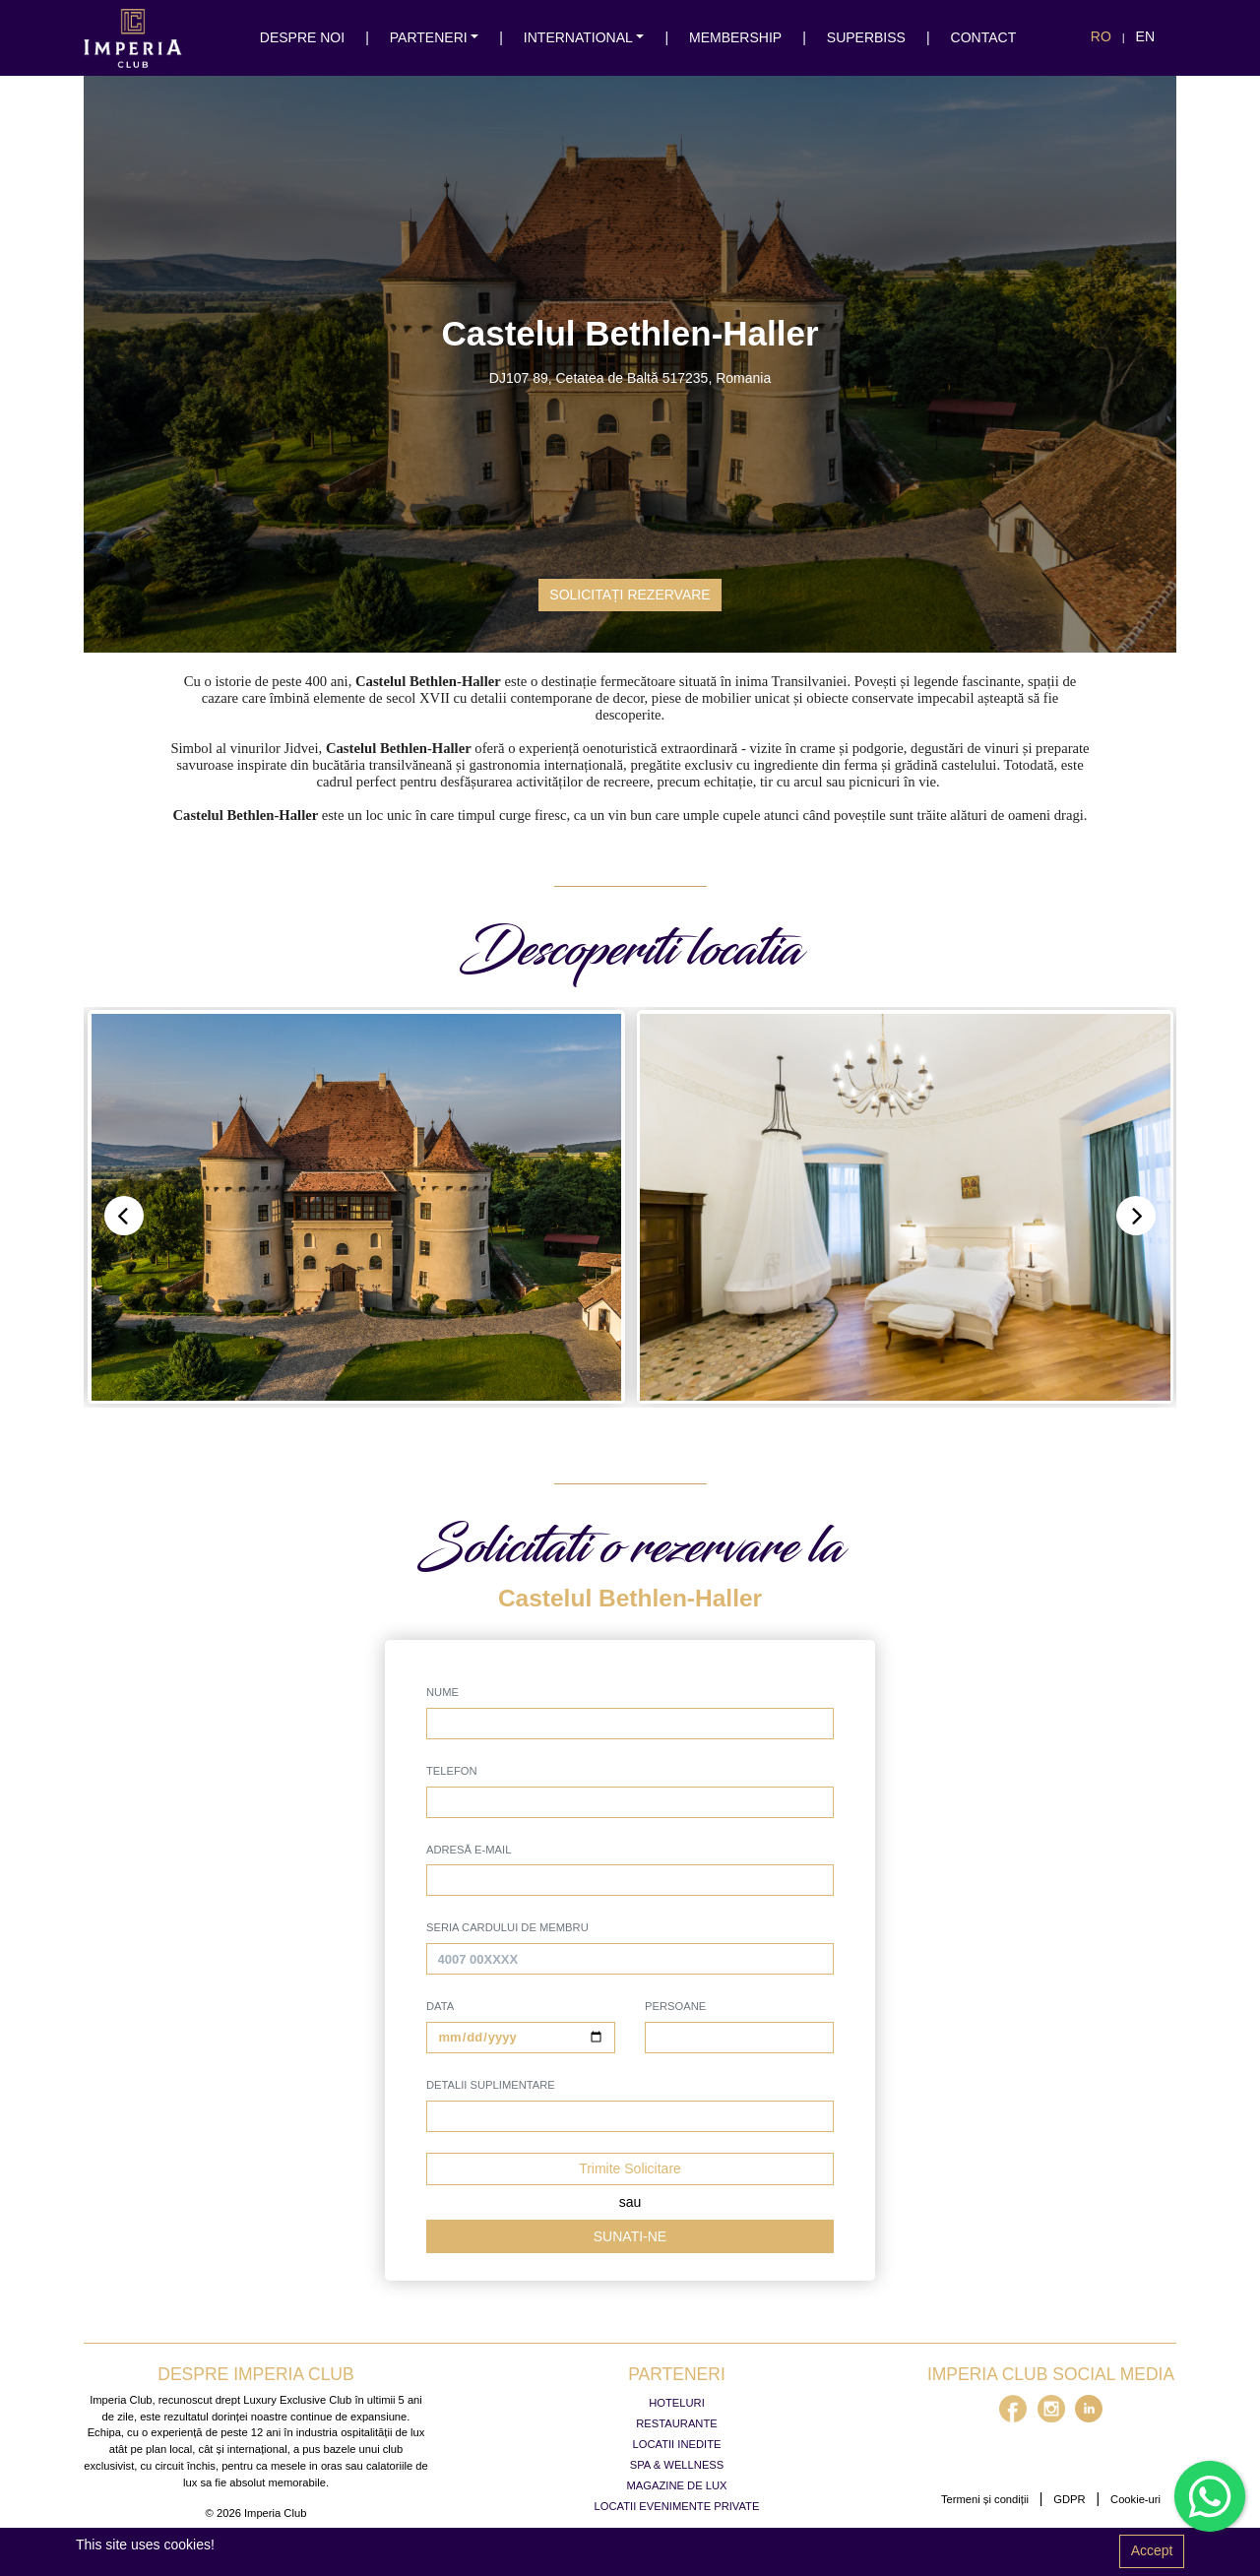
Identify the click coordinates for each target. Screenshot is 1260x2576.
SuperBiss (866, 37)
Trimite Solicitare (630, 2168)
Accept (1152, 2550)
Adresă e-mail (468, 1849)
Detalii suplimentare (490, 2085)
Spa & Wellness (677, 2465)
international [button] (578, 37)
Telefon (451, 1771)
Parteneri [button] (429, 37)
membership (735, 37)
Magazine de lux (677, 2485)
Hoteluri (677, 2403)
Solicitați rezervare (629, 594)
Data (440, 2006)
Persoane (675, 2006)
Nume (442, 1692)
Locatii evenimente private (677, 2506)
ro (1101, 36)
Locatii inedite (677, 2444)
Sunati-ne (630, 2236)
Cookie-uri (1135, 2499)
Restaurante (676, 2423)
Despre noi (302, 37)
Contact (984, 37)
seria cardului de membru (507, 1927)
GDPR (1069, 2499)
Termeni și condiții (985, 2499)
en (1145, 36)
